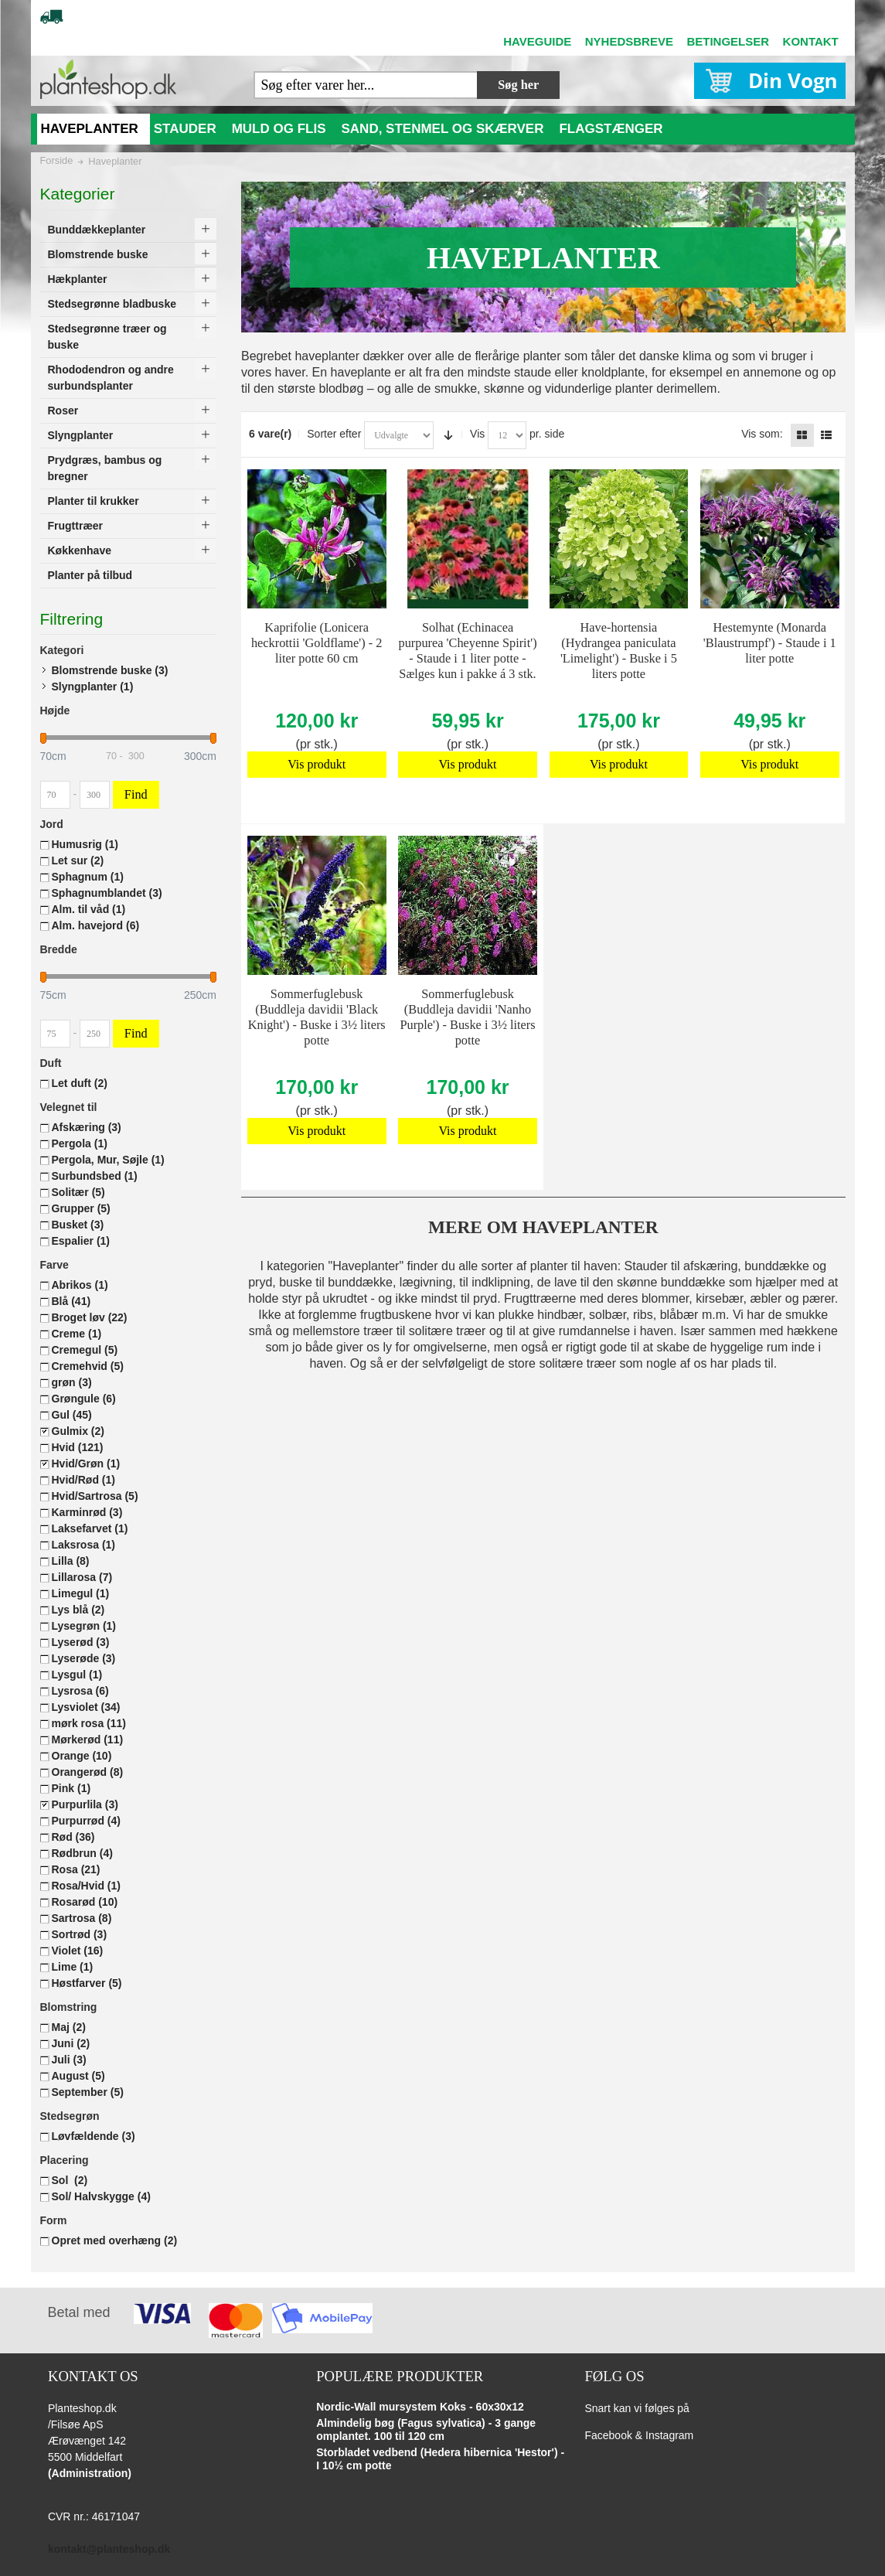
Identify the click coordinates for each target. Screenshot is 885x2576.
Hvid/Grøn (86, 1463)
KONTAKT (811, 41)
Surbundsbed (95, 1176)
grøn (72, 1382)
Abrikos (80, 1285)
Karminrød (87, 1512)
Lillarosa (82, 1577)
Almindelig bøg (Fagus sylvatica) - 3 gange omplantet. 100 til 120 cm (426, 2430)
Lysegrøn (84, 1626)
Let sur (78, 860)
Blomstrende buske (110, 670)
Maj (69, 2027)
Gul (72, 1415)
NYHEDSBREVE (629, 41)
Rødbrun (82, 1853)
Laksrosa (84, 1544)
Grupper (81, 1208)
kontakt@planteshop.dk (109, 2549)
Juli (69, 2059)
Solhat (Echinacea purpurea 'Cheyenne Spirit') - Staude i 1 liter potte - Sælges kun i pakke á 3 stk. (467, 650)
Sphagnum (88, 877)
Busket (78, 1224)
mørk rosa (89, 1723)
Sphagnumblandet (107, 893)
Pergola (79, 1143)
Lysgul (77, 1674)
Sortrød (79, 1934)
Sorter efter (334, 434)
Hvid (78, 1447)
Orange (82, 1756)
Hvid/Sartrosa (95, 1496)
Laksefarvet (90, 1528)
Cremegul (85, 1350)
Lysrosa (80, 1691)
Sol (70, 2180)
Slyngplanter (93, 686)
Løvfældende (93, 2136)
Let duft (79, 1083)
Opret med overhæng (115, 2240)
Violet (78, 1950)
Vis (477, 434)
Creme (77, 1333)
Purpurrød (86, 1820)
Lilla (71, 1561)
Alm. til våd (89, 909)
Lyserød (81, 1642)
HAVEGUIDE (537, 41)
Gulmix (78, 1431)
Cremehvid (88, 1366)
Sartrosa (82, 1918)
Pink (71, 1788)
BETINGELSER (727, 41)
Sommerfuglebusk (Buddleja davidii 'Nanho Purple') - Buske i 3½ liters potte (467, 1017)
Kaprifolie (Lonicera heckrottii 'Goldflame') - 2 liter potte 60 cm (317, 643)
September (88, 2092)
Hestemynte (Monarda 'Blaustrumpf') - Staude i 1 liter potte (769, 643)
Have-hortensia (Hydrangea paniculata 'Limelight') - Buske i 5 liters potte (618, 650)
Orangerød (88, 1772)
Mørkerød (88, 1739)
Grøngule (84, 1398)
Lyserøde (84, 1658)
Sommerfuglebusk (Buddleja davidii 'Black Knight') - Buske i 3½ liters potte (317, 1017)
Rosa (76, 1869)
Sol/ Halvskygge (101, 2196)
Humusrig (85, 844)
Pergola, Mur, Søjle (108, 1159)
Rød (73, 1837)
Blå (71, 1301)
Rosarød (85, 1902)
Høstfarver (87, 1983)
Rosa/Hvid (86, 1885)
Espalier (81, 1241)
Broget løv (90, 1317)
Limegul (81, 1593)
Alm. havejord (96, 925)
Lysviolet (86, 1707)
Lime (73, 1967)
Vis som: (761, 434)
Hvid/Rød (83, 1480)
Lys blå (78, 1609)
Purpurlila (85, 1804)
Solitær (78, 1192)
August (78, 2076)
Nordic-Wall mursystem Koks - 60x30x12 (420, 2407)
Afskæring (86, 1127)
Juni (71, 2043)
